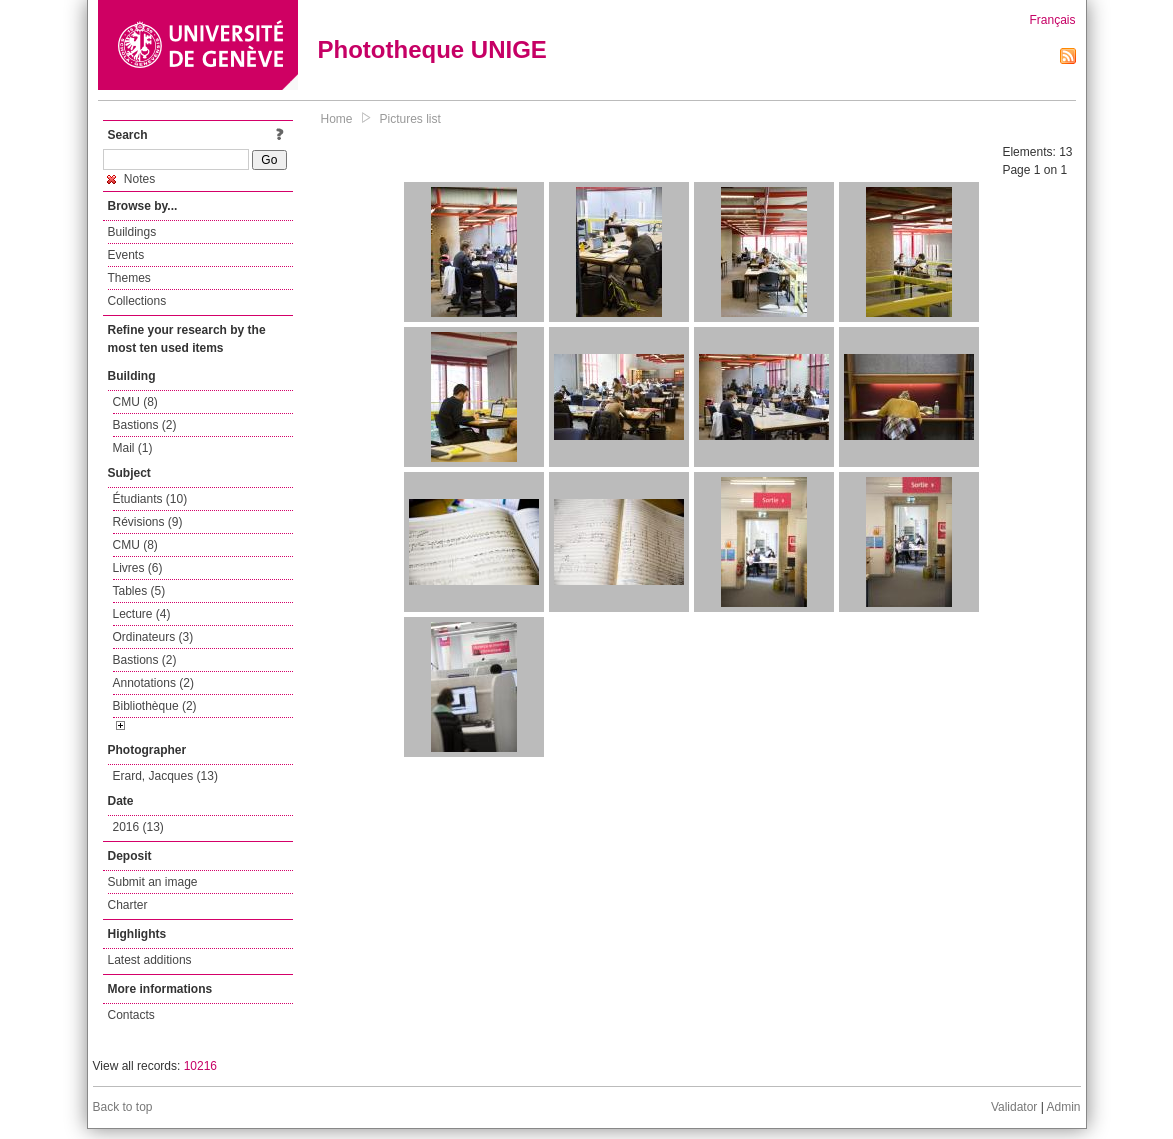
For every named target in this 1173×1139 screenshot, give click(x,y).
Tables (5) (139, 591)
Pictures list (410, 119)
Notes (131, 179)
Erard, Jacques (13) (165, 776)
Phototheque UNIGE (432, 49)
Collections (137, 301)
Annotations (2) (153, 683)
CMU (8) (135, 402)
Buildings (132, 232)
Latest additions (150, 960)
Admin (1063, 1107)
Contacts (131, 1015)
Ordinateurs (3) (153, 637)
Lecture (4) (142, 614)
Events (126, 255)
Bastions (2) (145, 425)
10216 (200, 1066)
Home (337, 119)
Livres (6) (138, 568)
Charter (128, 905)
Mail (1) (133, 448)
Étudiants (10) (150, 499)
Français (1052, 20)
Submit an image (153, 882)
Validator (1014, 1107)
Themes (129, 278)
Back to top (123, 1107)
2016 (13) (138, 827)
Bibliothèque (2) (155, 706)
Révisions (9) (148, 522)
